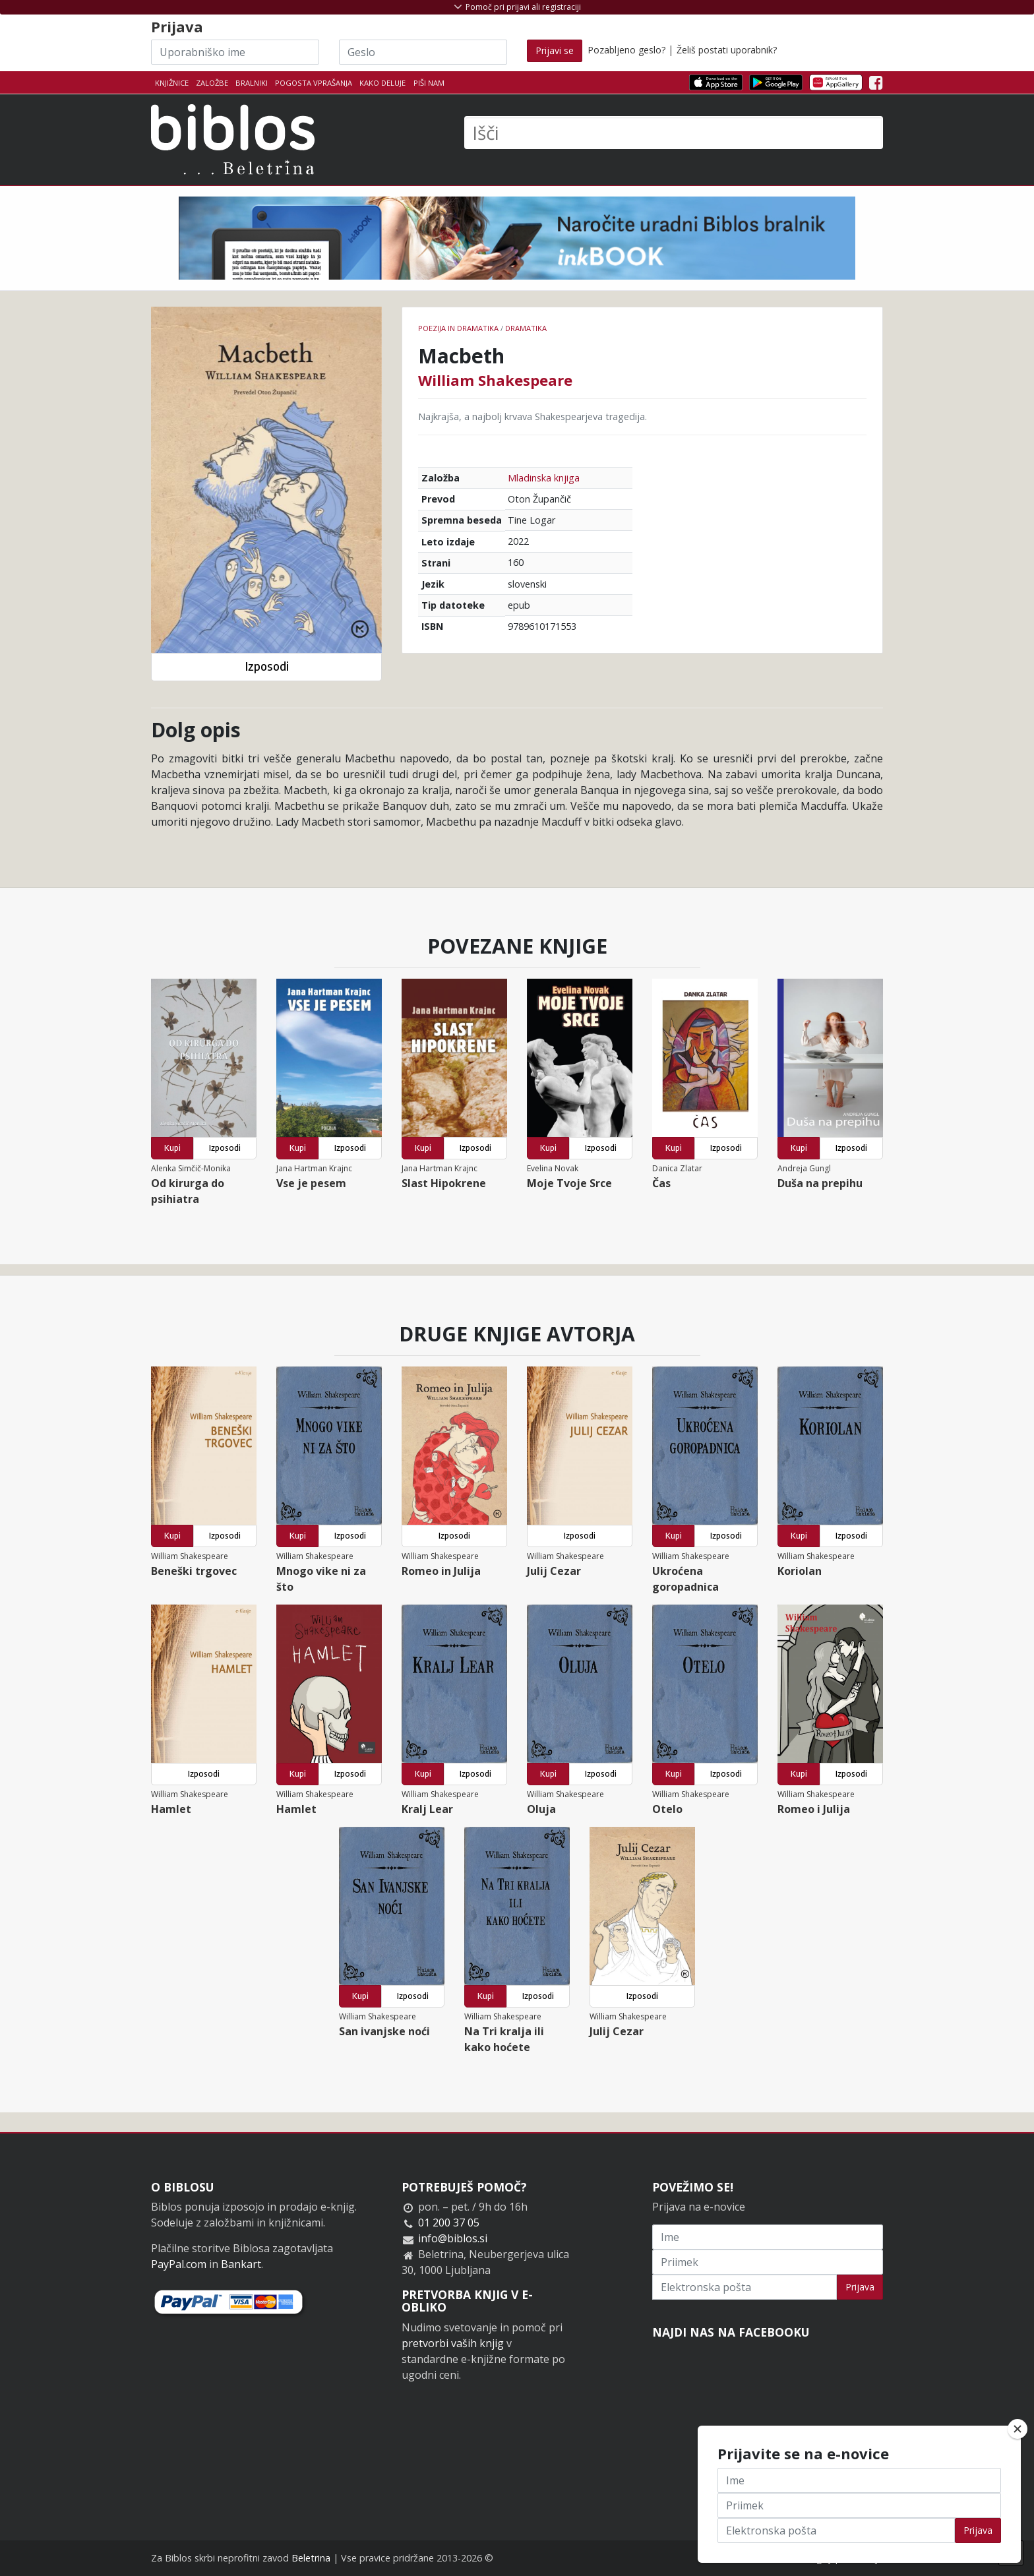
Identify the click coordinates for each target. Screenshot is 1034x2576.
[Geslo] (423, 52)
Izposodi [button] (267, 666)
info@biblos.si (452, 2238)
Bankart (241, 2264)
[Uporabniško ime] (235, 52)
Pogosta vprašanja (313, 83)
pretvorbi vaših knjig (453, 2343)
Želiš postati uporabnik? (727, 50)
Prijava (859, 2287)
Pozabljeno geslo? (626, 50)
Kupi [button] (172, 1147)
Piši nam (428, 83)
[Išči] (673, 132)
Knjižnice (172, 83)
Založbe (212, 83)
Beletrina (310, 2558)
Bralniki (251, 83)
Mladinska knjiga (544, 478)
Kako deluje (382, 83)
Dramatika (526, 328)
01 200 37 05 (448, 2222)
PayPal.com (178, 2264)
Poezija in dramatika (458, 328)
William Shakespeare (495, 380)
